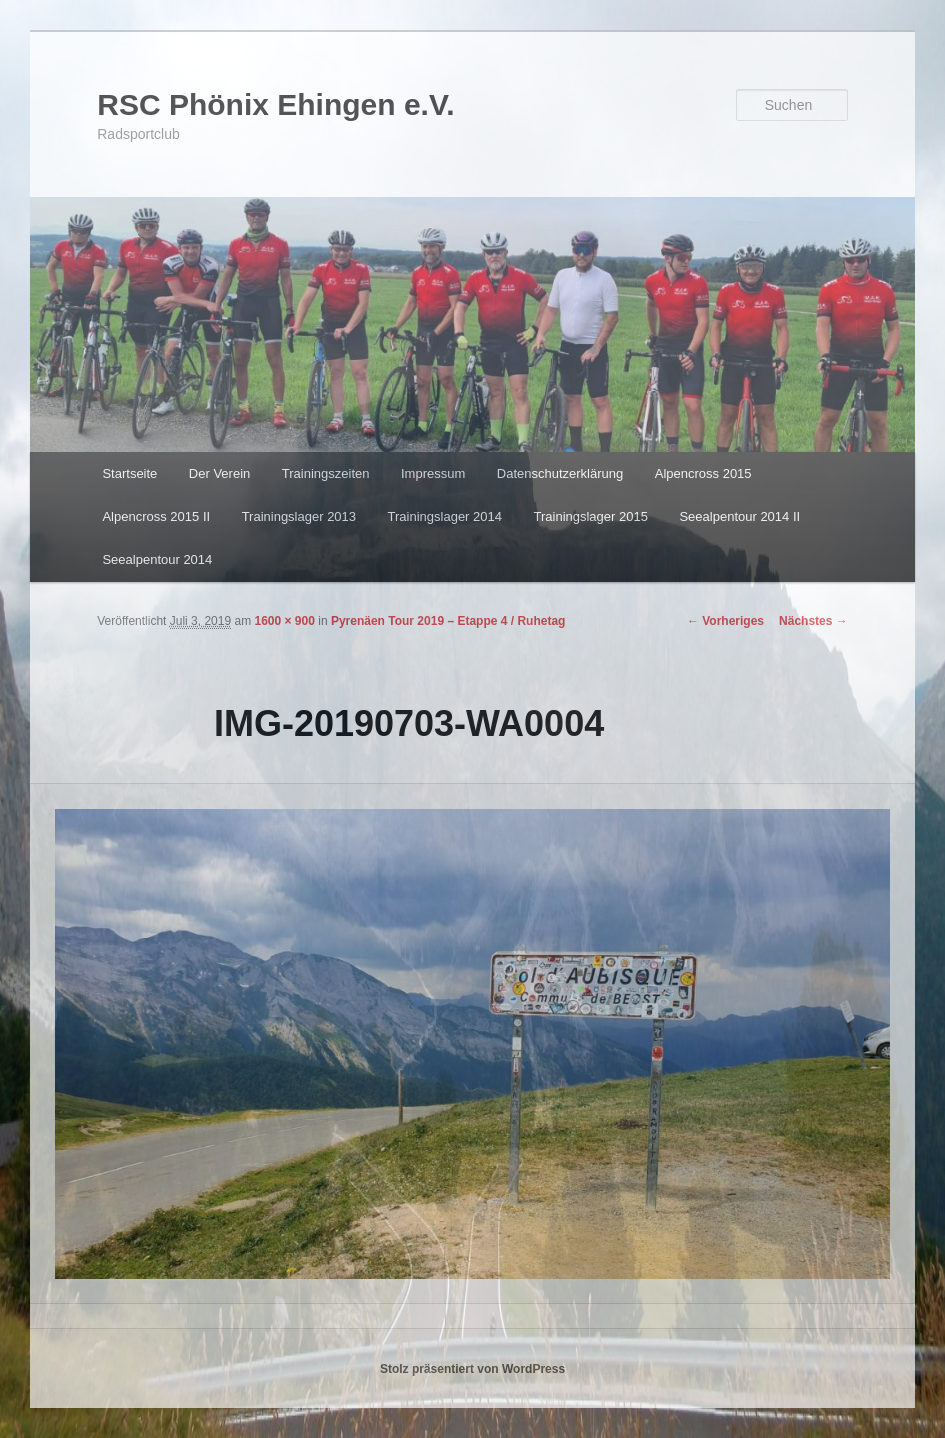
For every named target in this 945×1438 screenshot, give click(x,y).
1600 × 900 (284, 621)
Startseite (129, 473)
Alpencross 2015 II (156, 516)
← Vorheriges (725, 621)
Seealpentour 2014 (157, 559)
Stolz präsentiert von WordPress (472, 1369)
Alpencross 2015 (703, 473)
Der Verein (219, 473)
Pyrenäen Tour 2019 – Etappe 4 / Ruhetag (448, 621)
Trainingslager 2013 (299, 516)
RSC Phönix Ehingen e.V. (275, 104)
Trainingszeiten (326, 473)
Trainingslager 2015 (591, 516)
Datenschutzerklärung (560, 473)
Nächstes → (813, 621)
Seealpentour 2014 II (739, 516)
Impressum (433, 473)
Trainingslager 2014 (445, 516)
